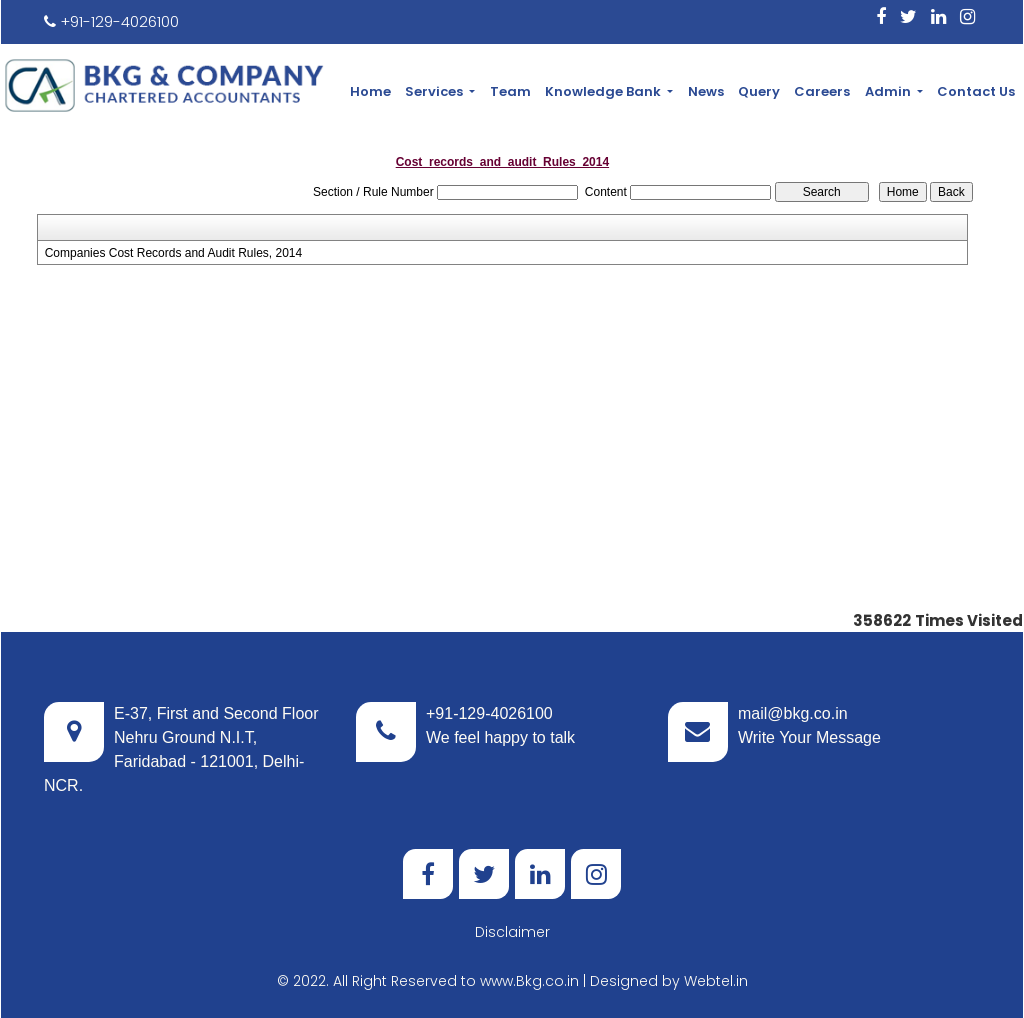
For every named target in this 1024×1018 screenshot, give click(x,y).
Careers (822, 91)
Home (370, 91)
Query (759, 91)
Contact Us (976, 91)
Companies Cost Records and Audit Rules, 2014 (173, 253)
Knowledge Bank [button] (604, 91)
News (706, 91)
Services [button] (435, 91)
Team (510, 91)
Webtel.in (716, 981)
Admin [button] (889, 91)
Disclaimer (512, 932)
